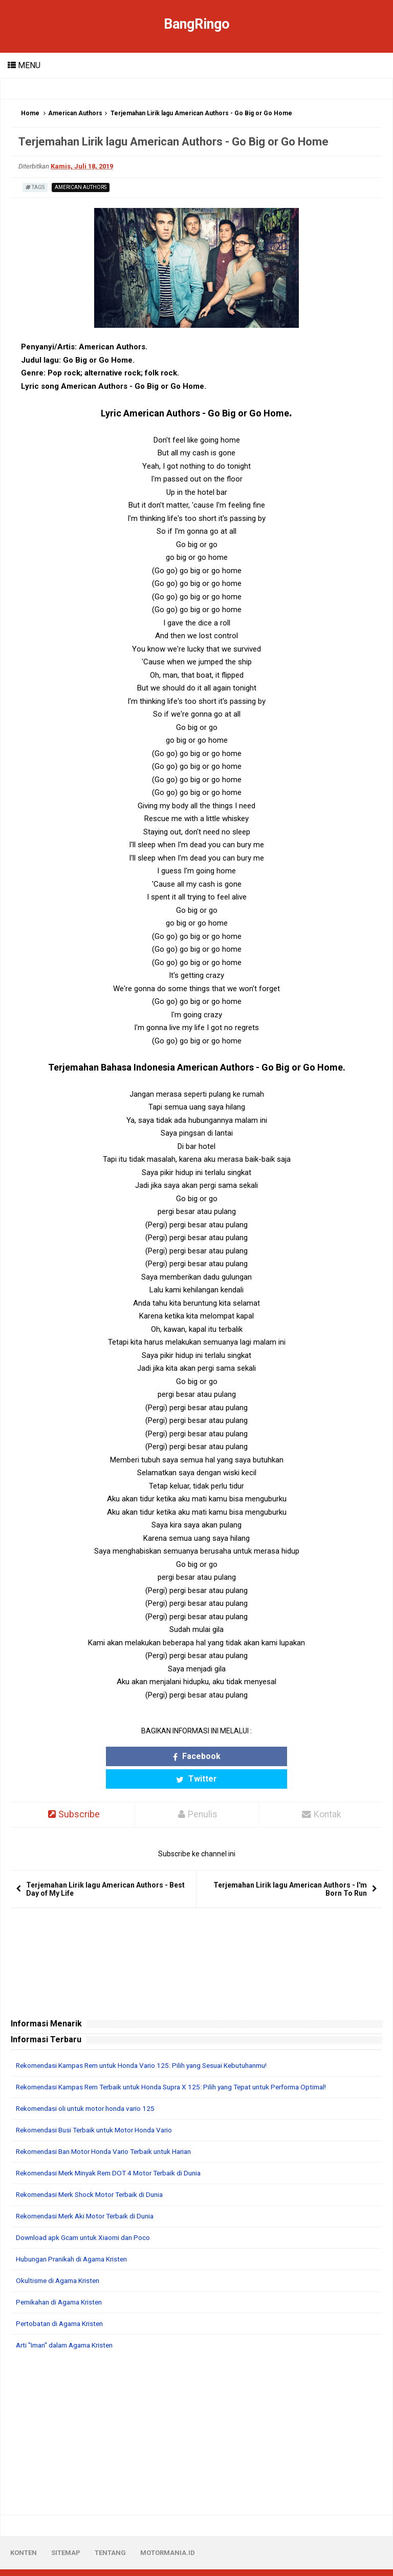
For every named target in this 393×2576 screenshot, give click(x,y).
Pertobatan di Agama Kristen (63, 2301)
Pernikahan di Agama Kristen (63, 2280)
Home (30, 113)
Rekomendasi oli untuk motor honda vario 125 (90, 2086)
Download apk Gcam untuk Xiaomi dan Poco (87, 2215)
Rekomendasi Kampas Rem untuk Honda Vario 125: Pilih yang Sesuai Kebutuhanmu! (151, 2043)
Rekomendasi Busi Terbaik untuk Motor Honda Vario (99, 2108)
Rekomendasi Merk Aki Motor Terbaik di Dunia (90, 2194)
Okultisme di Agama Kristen (60, 2258)
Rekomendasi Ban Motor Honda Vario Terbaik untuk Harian (110, 2129)
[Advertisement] (196, 2410)
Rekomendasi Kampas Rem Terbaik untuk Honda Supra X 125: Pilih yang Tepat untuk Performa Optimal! (183, 2065)
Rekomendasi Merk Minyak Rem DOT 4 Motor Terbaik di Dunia (115, 2151)
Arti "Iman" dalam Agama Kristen (69, 2323)
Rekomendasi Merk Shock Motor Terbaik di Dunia (94, 2172)
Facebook (150, 1756)
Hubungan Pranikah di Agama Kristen (76, 2237)
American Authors (75, 113)
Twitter (243, 1756)
